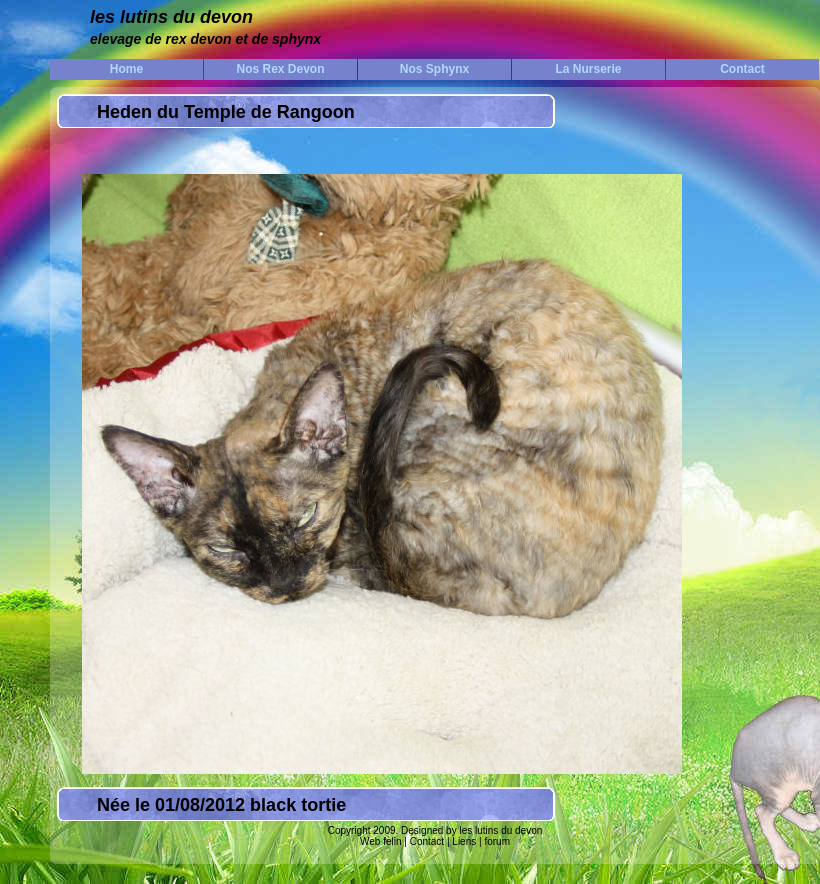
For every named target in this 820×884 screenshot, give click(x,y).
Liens (464, 841)
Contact (742, 69)
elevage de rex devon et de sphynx (205, 39)
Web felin (381, 841)
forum (496, 841)
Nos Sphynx (434, 69)
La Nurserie (588, 69)
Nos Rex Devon (280, 69)
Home (126, 69)
